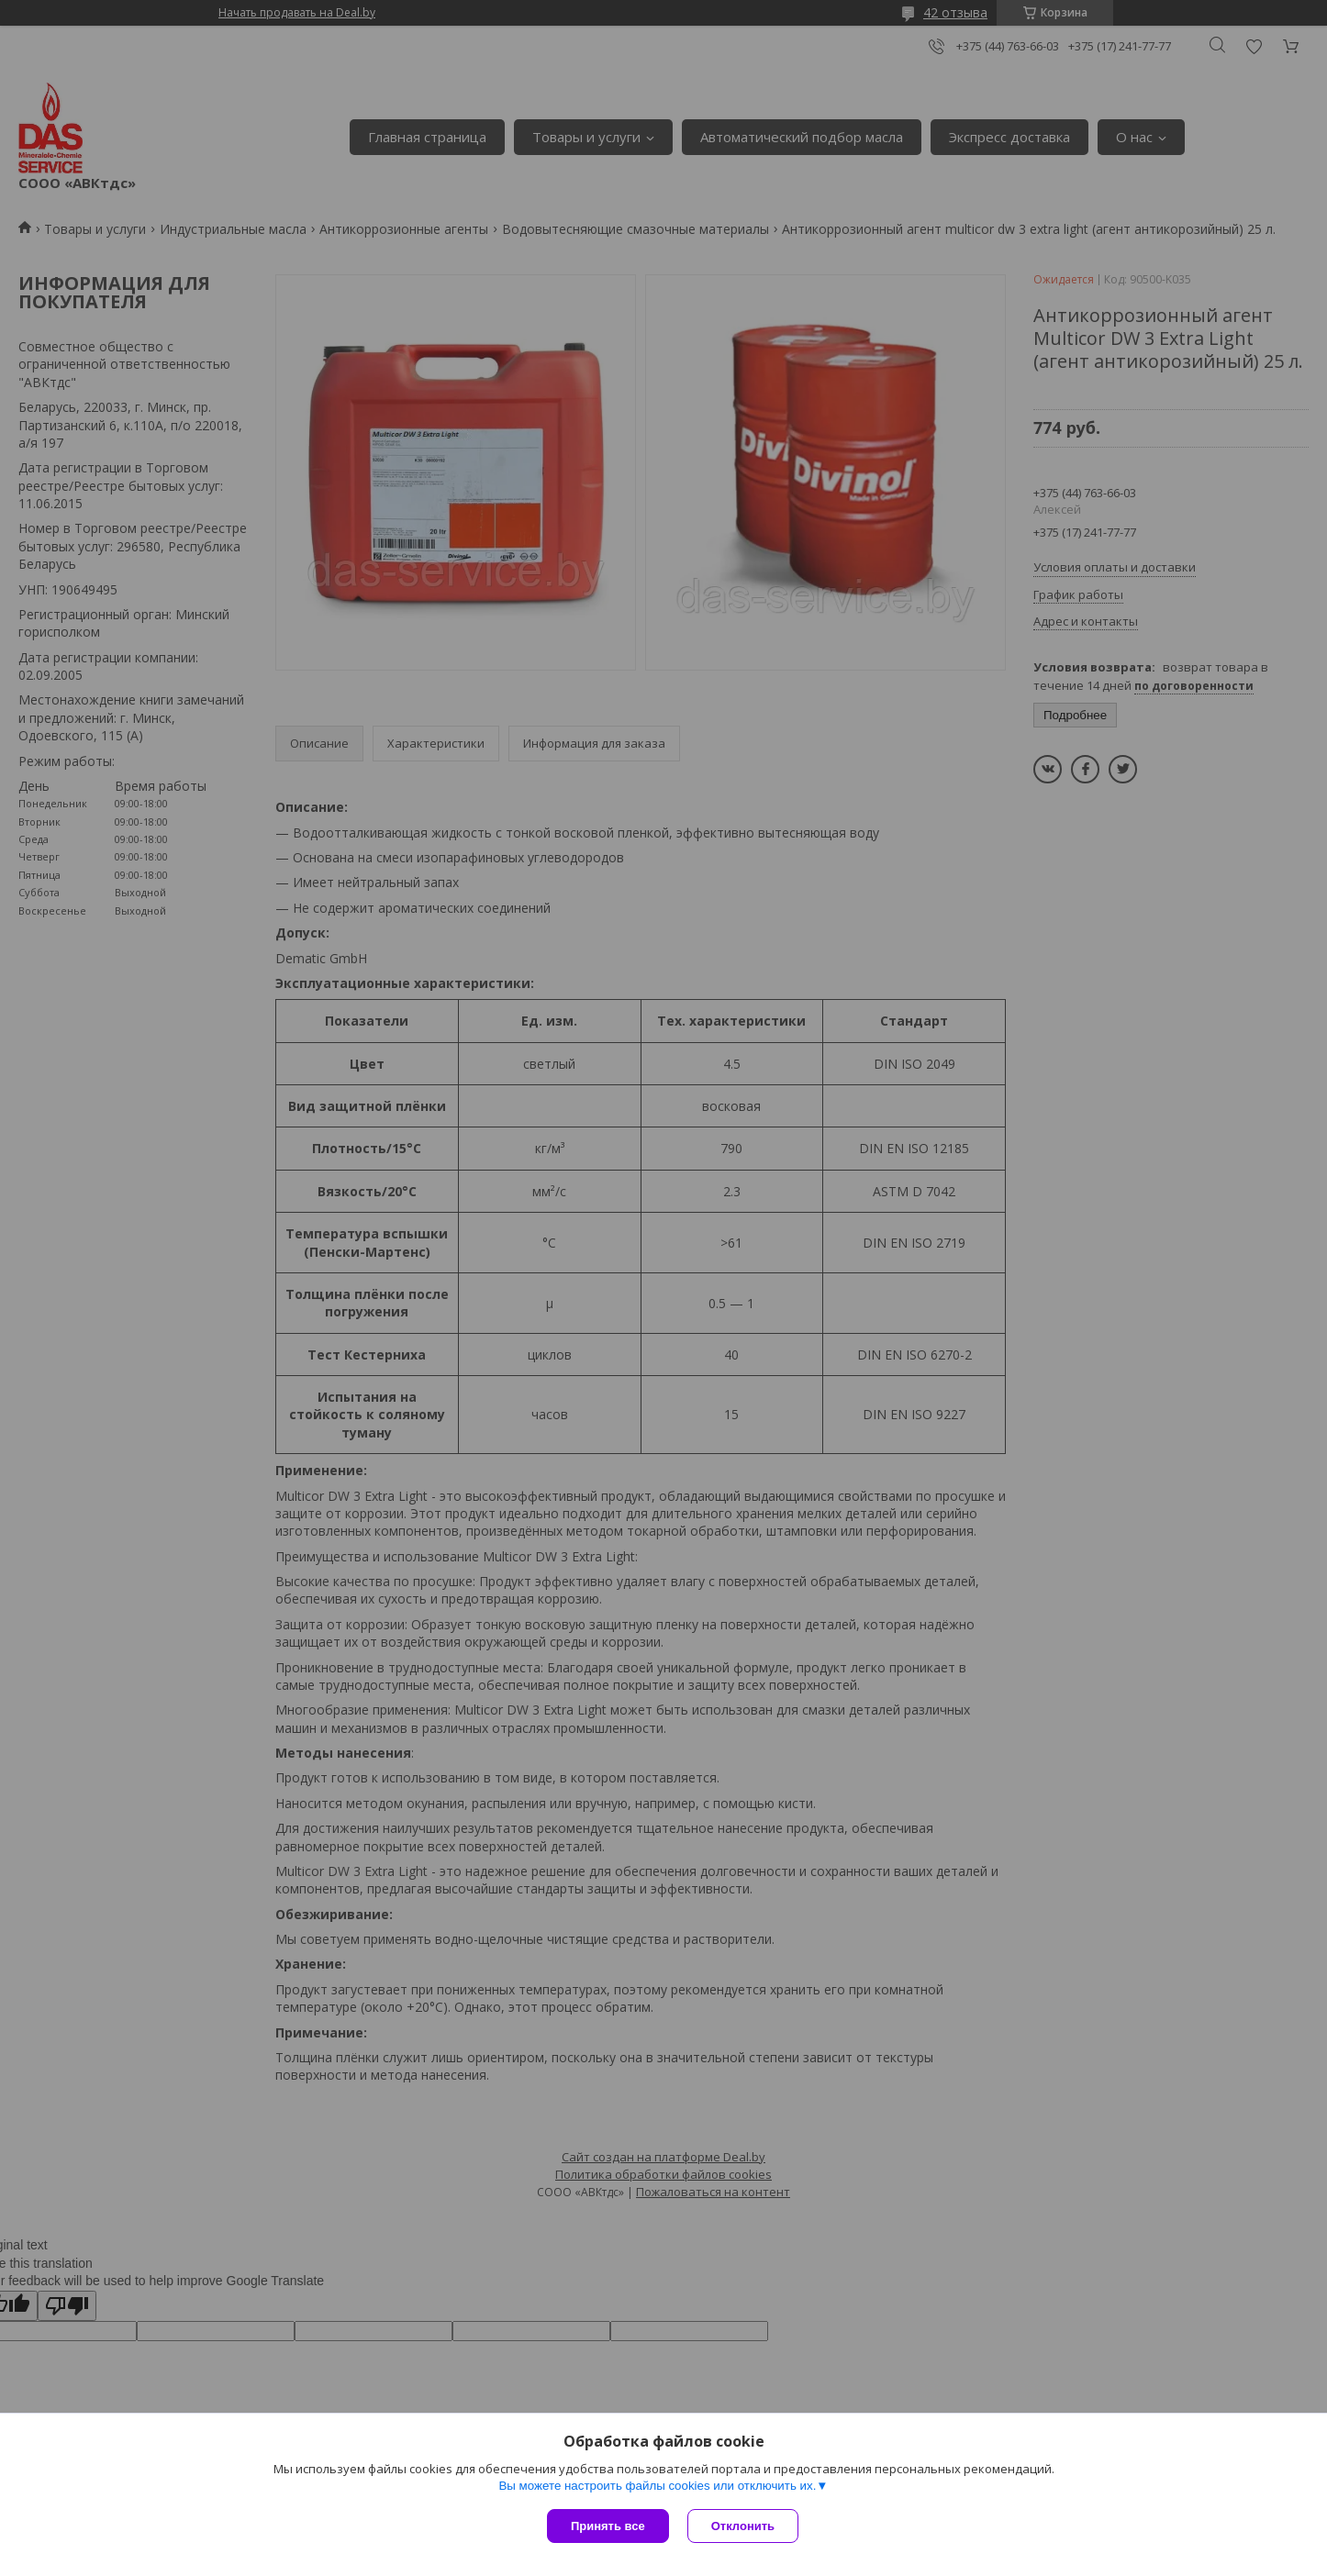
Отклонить (743, 2526)
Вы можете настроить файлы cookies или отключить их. (657, 2486)
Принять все (608, 2526)
